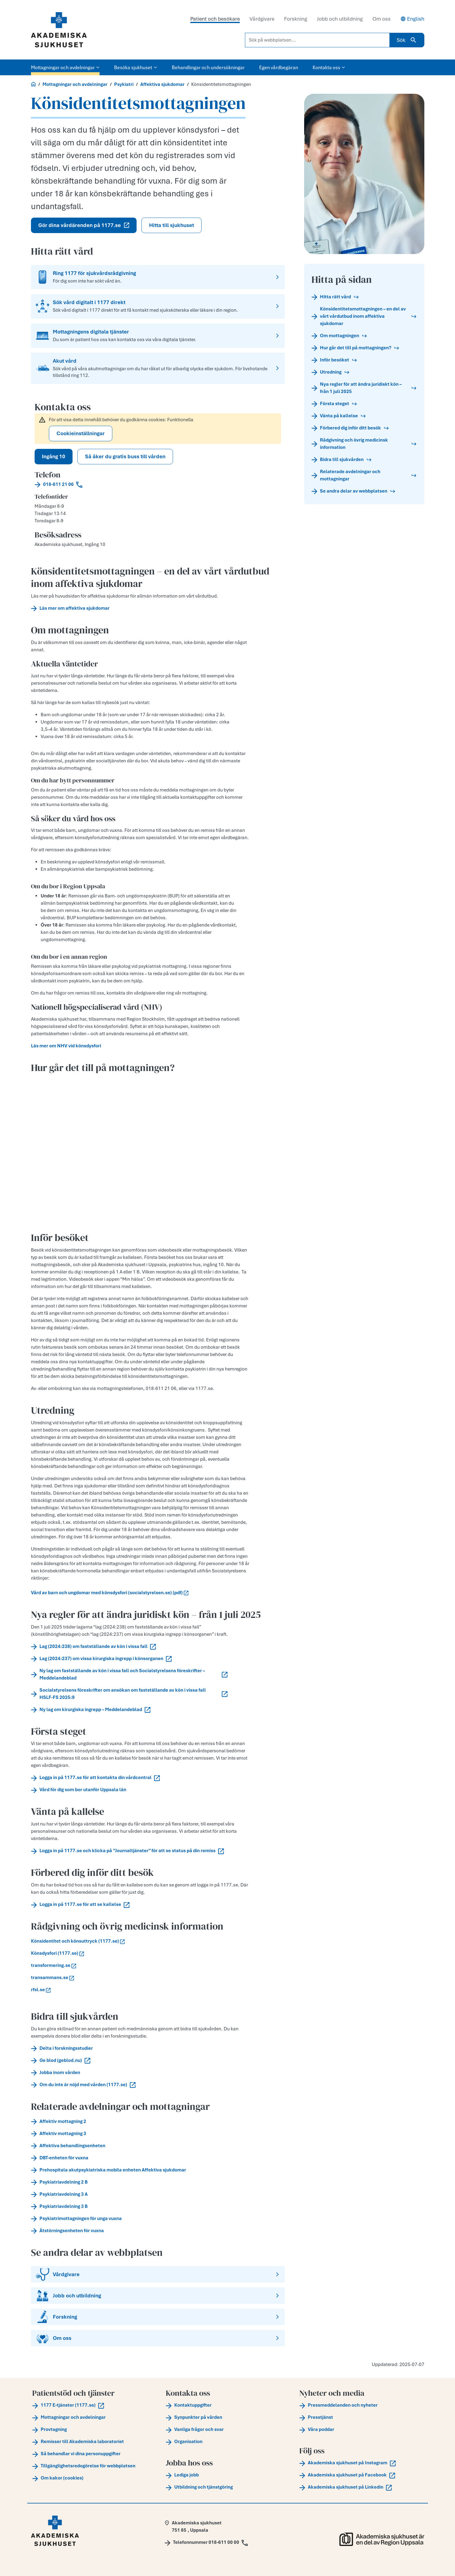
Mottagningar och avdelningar (74, 84)
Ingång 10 (53, 456)
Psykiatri (124, 84)
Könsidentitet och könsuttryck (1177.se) (78, 1941)
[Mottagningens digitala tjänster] (158, 336)
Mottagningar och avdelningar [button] (65, 67)
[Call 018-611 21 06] (158, 484)
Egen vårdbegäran (278, 67)
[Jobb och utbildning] (158, 2295)
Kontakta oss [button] (329, 67)
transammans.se (52, 1977)
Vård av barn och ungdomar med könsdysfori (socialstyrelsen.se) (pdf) (109, 1593)
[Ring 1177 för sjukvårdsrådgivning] (158, 277)
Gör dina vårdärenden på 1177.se (83, 225)
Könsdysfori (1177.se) (57, 1953)
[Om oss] (158, 2338)
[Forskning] (158, 2317)
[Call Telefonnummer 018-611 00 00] (206, 2542)
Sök (407, 40)
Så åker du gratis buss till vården (125, 456)
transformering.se (53, 1965)
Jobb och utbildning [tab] (340, 18)
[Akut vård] (158, 368)
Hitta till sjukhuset (171, 225)
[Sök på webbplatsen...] (317, 40)
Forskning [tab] (295, 18)
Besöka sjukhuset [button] (135, 67)
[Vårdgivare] (158, 2274)
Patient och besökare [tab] (215, 18)
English (412, 18)
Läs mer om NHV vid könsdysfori (66, 1046)
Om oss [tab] (381, 18)
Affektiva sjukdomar (162, 84)
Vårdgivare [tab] (262, 18)
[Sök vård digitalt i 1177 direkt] (158, 306)
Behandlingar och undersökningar (208, 67)
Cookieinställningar (80, 433)
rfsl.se (41, 1990)
